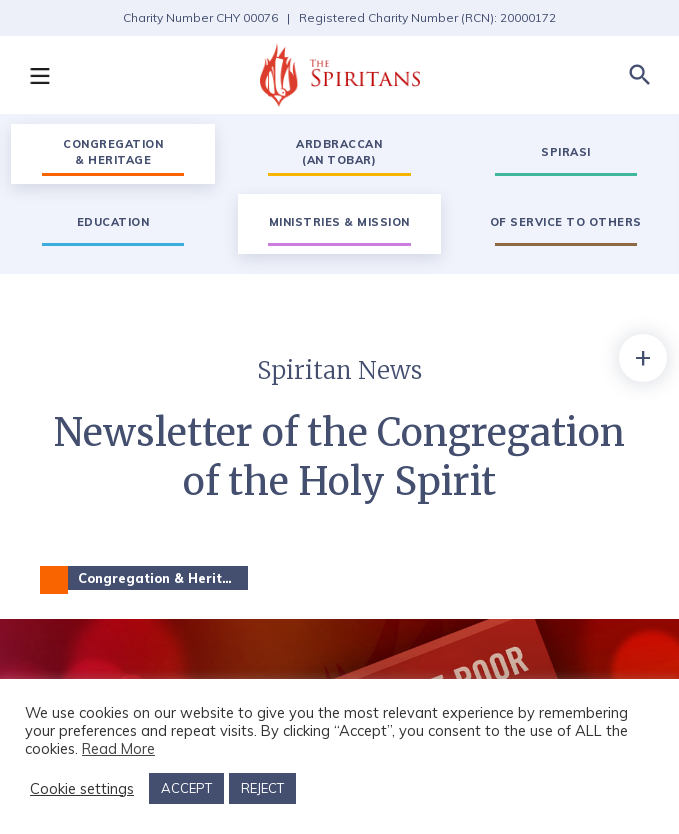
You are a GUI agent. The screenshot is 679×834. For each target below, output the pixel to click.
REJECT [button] (262, 788)
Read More (118, 748)
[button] (39, 75)
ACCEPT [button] (186, 788)
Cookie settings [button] (82, 789)
